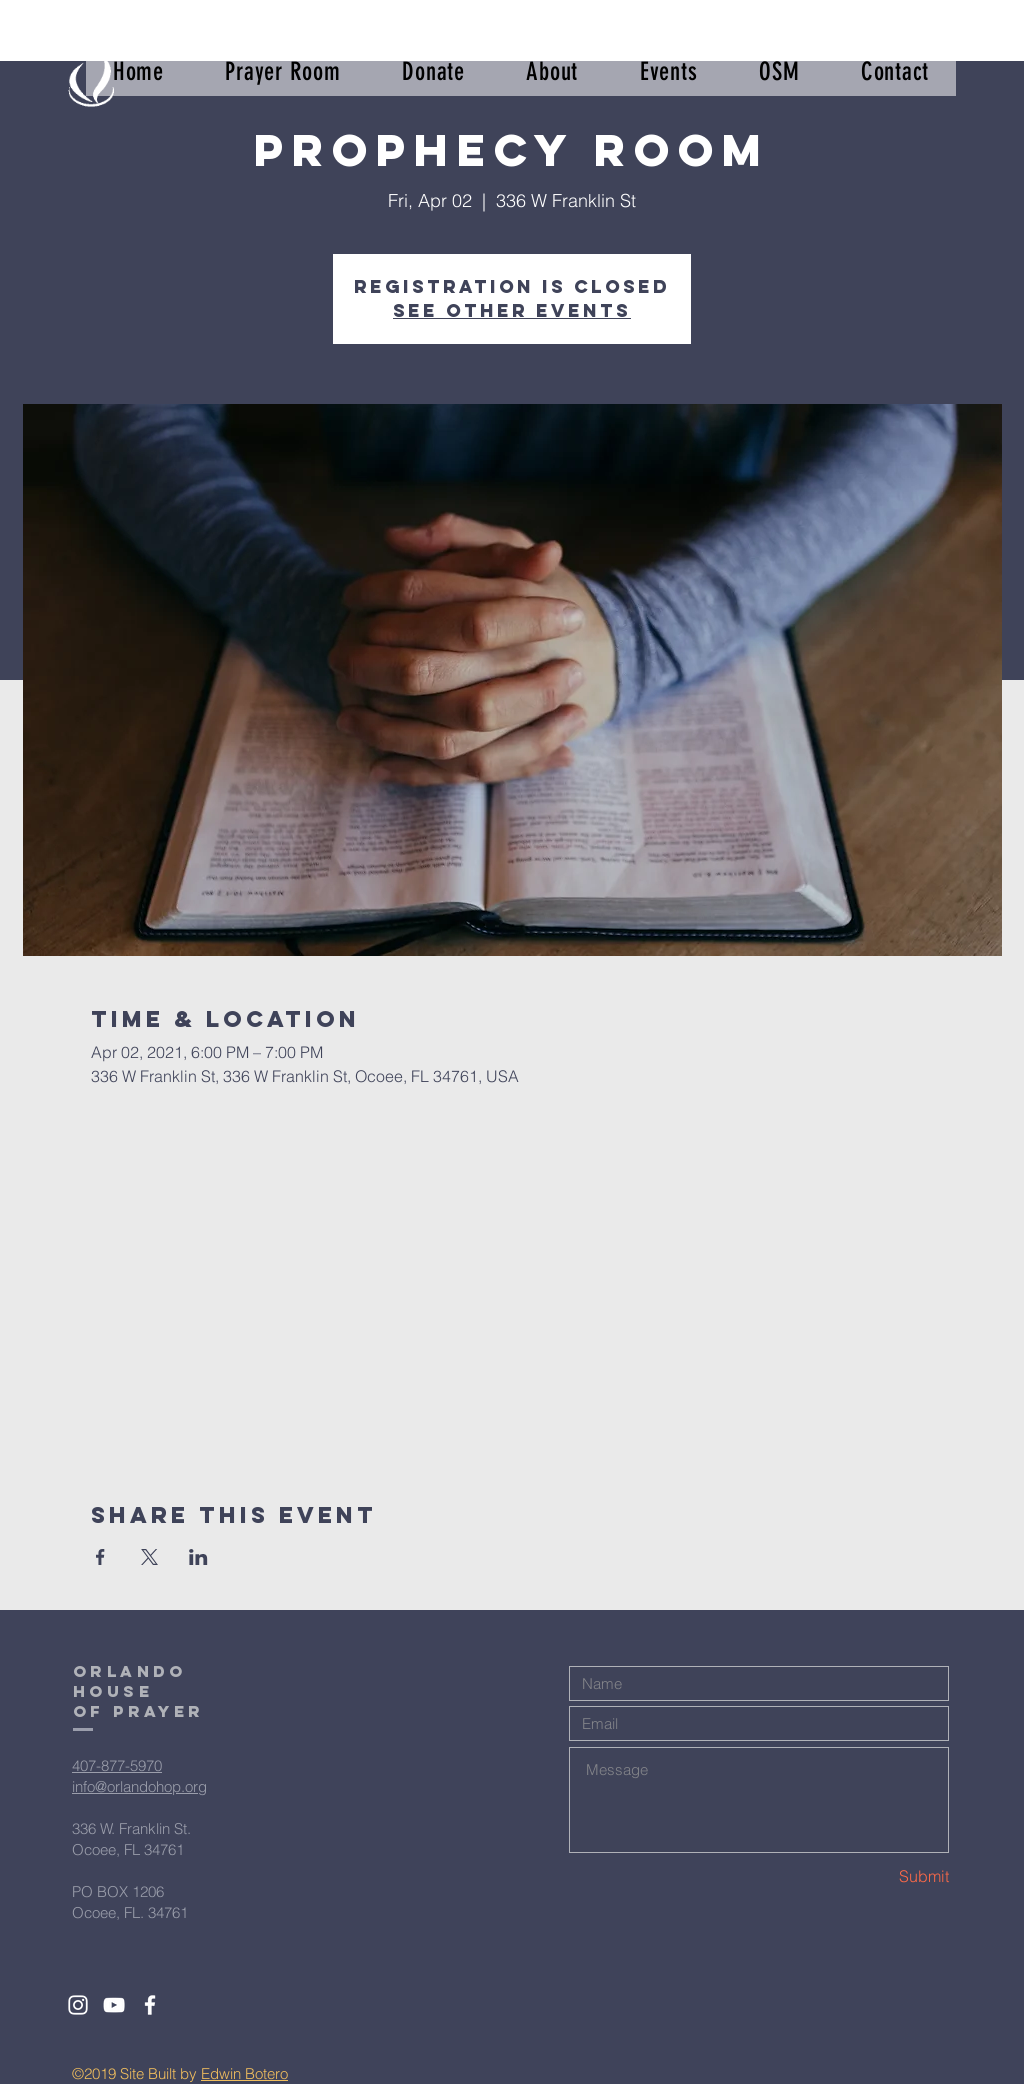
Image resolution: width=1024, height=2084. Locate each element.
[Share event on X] (149, 1557)
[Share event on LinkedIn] (198, 1557)
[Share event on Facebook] (100, 1557)
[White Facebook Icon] (150, 2005)
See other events (512, 310)
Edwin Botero (244, 2073)
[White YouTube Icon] (114, 2005)
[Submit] (878, 1876)
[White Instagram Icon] (78, 2005)
